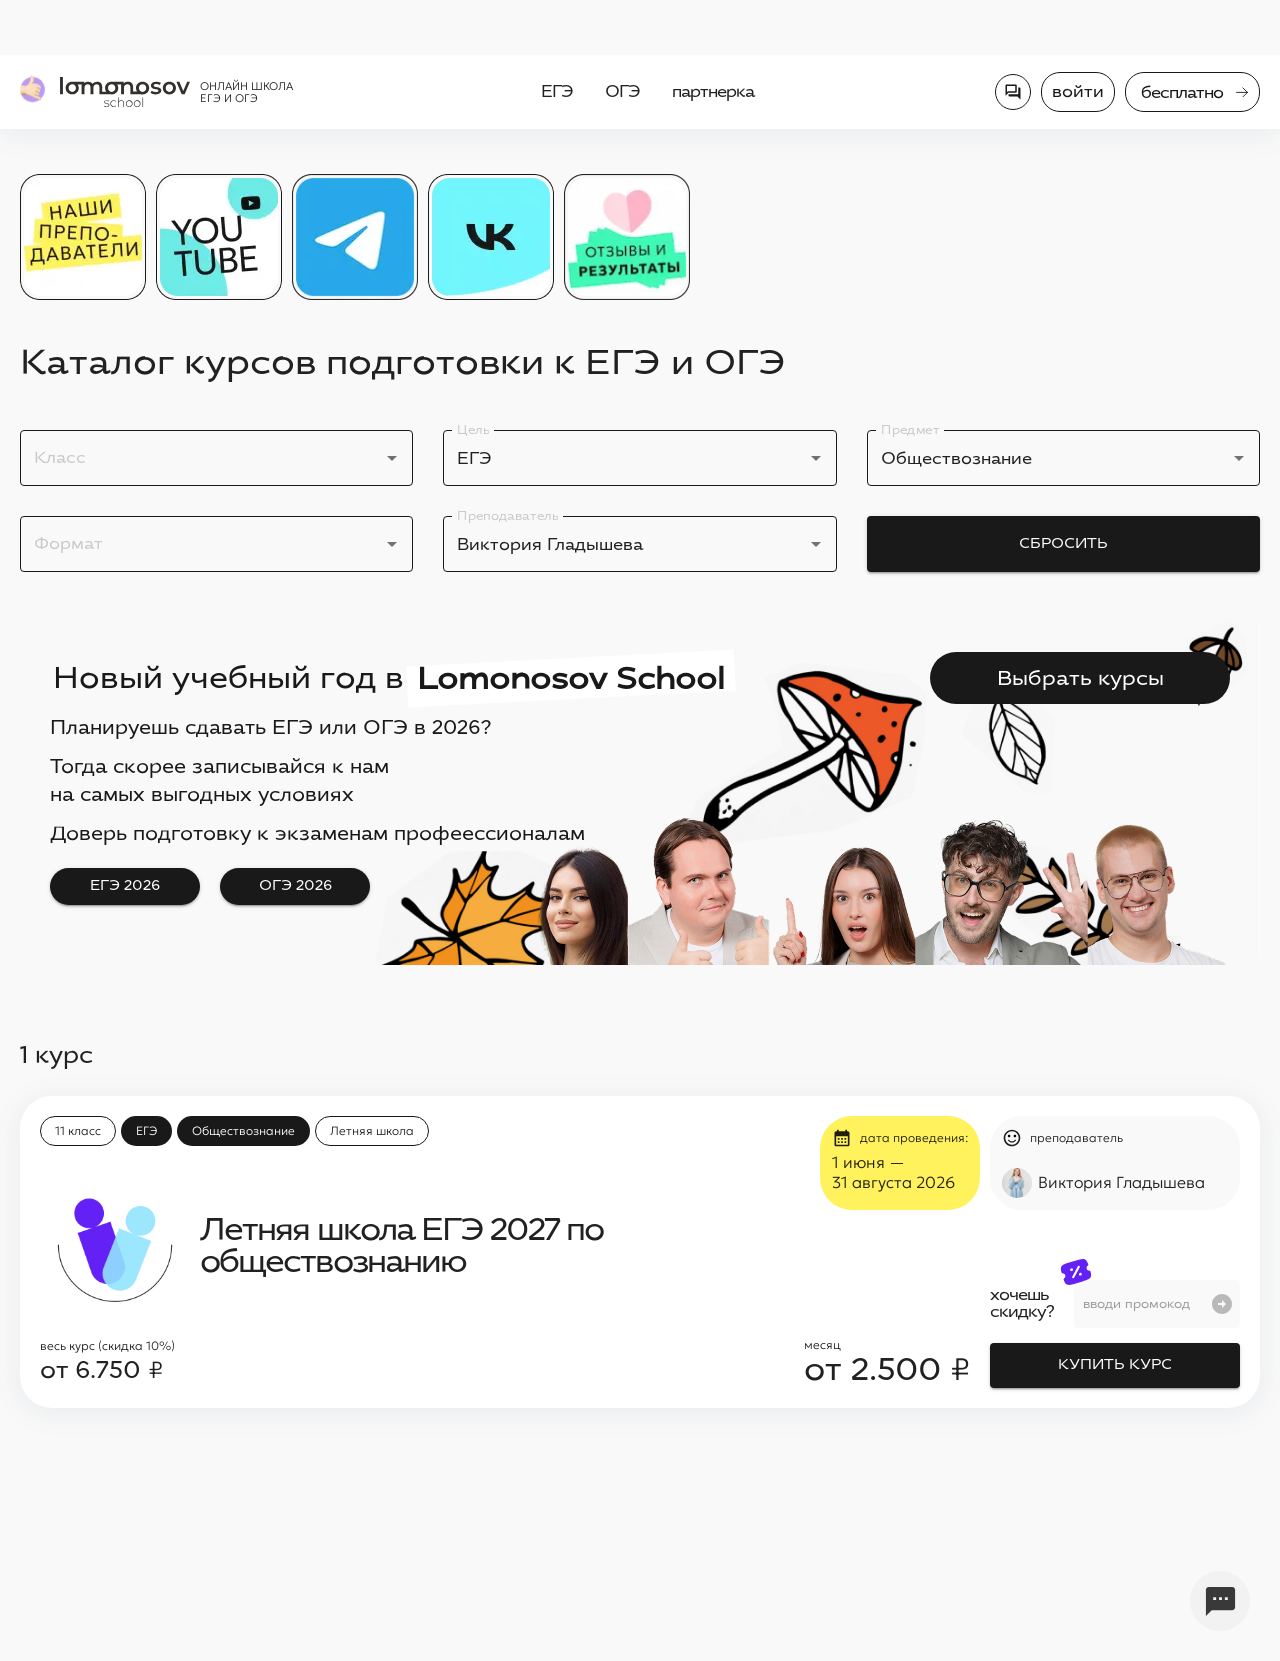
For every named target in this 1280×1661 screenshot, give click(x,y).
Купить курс (1115, 1365)
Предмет (910, 430)
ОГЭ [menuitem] (622, 92)
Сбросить (1063, 544)
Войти (1078, 92)
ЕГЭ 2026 (125, 886)
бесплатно (1194, 92)
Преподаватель (507, 516)
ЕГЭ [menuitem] (557, 92)
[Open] (392, 458)
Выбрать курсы (1080, 678)
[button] (78, 1131)
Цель (473, 430)
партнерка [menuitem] (713, 92)
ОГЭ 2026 (295, 886)
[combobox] (201, 458)
